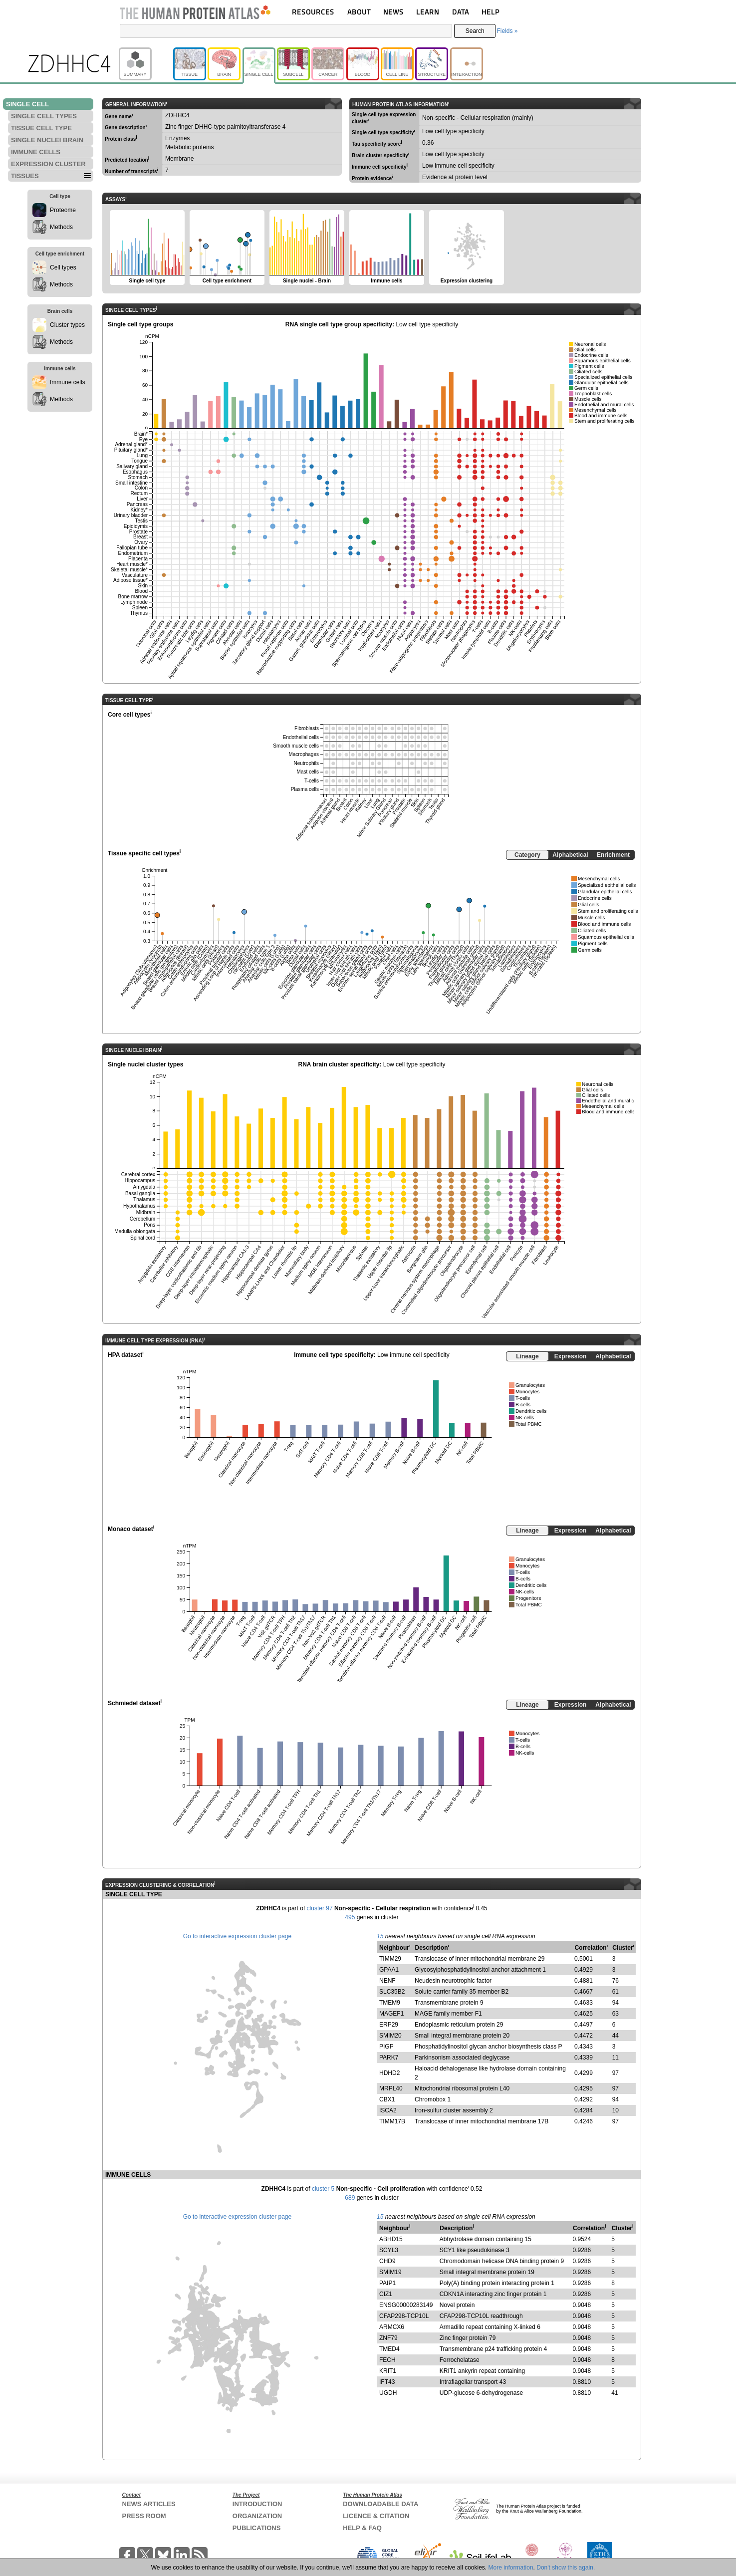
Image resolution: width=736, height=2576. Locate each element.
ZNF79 (388, 2337)
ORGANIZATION (257, 2516)
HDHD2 (389, 2072)
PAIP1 (387, 2283)
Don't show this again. (565, 2567)
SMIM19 (390, 2272)
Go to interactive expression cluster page (237, 1936)
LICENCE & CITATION (376, 2516)
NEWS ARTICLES (149, 2504)
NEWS (393, 11)
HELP (490, 11)
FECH (387, 2359)
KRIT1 (387, 2370)
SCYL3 (388, 2250)
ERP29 (388, 2024)
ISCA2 (388, 2110)
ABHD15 (391, 2239)
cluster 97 (320, 1908)
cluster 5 (323, 2188)
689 (350, 2197)
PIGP (386, 2046)
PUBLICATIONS (257, 2528)
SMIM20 (390, 2035)
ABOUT (359, 11)
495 (350, 1917)
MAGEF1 (391, 2013)
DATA (460, 11)
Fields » (506, 30)
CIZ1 (385, 2294)
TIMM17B (392, 2121)
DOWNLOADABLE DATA (380, 2504)
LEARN (427, 11)
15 (380, 1936)
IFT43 (387, 2381)
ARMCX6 (391, 2326)
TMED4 (389, 2348)
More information (511, 2567)
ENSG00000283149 (406, 2305)
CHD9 (387, 2261)
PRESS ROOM (144, 2516)
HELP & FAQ (362, 2528)
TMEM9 (389, 2002)
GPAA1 (389, 1969)
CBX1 (387, 2099)
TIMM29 (390, 1958)
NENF (387, 1980)
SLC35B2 (392, 1991)
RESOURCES (313, 11)
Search (475, 30)
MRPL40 (391, 2088)
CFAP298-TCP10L (404, 2316)
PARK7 (388, 2057)
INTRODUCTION (257, 2504)
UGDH (388, 2392)
